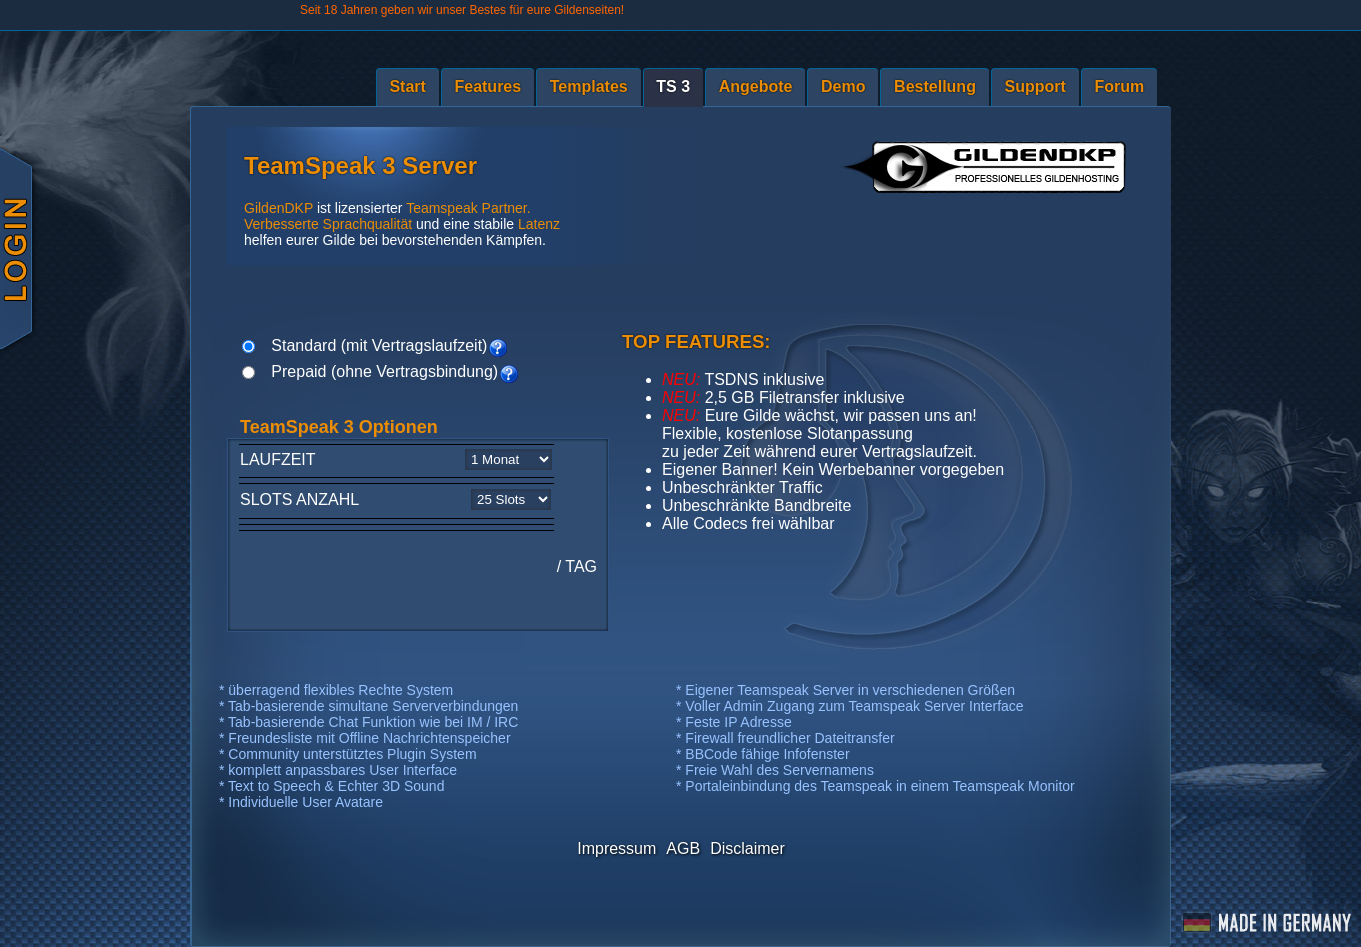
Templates (589, 86)
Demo (843, 86)
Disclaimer (747, 848)
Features (487, 86)
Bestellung (935, 86)
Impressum (616, 848)
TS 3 (673, 86)
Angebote (756, 86)
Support (1035, 86)
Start (407, 86)
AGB (683, 848)
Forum (1119, 86)
